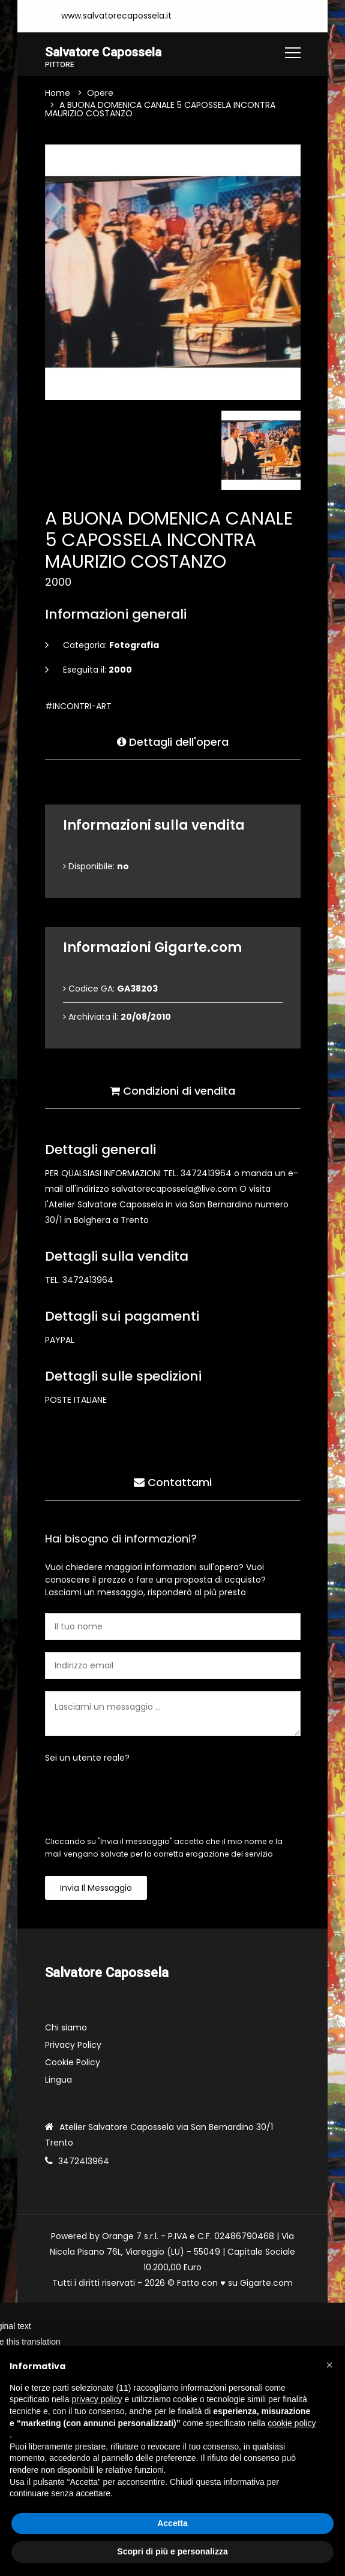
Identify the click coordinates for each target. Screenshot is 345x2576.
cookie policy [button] (292, 2423)
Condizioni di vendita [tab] (172, 1089)
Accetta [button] (172, 2523)
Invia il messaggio (96, 1889)
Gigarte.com (266, 2283)
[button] (329, 2365)
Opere (100, 94)
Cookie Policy (72, 2063)
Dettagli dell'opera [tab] (173, 740)
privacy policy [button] (97, 2399)
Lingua (58, 2080)
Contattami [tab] (173, 1481)
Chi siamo (66, 2028)
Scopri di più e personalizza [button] (172, 2551)
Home (57, 94)
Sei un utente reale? (87, 1759)
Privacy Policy (73, 2045)
